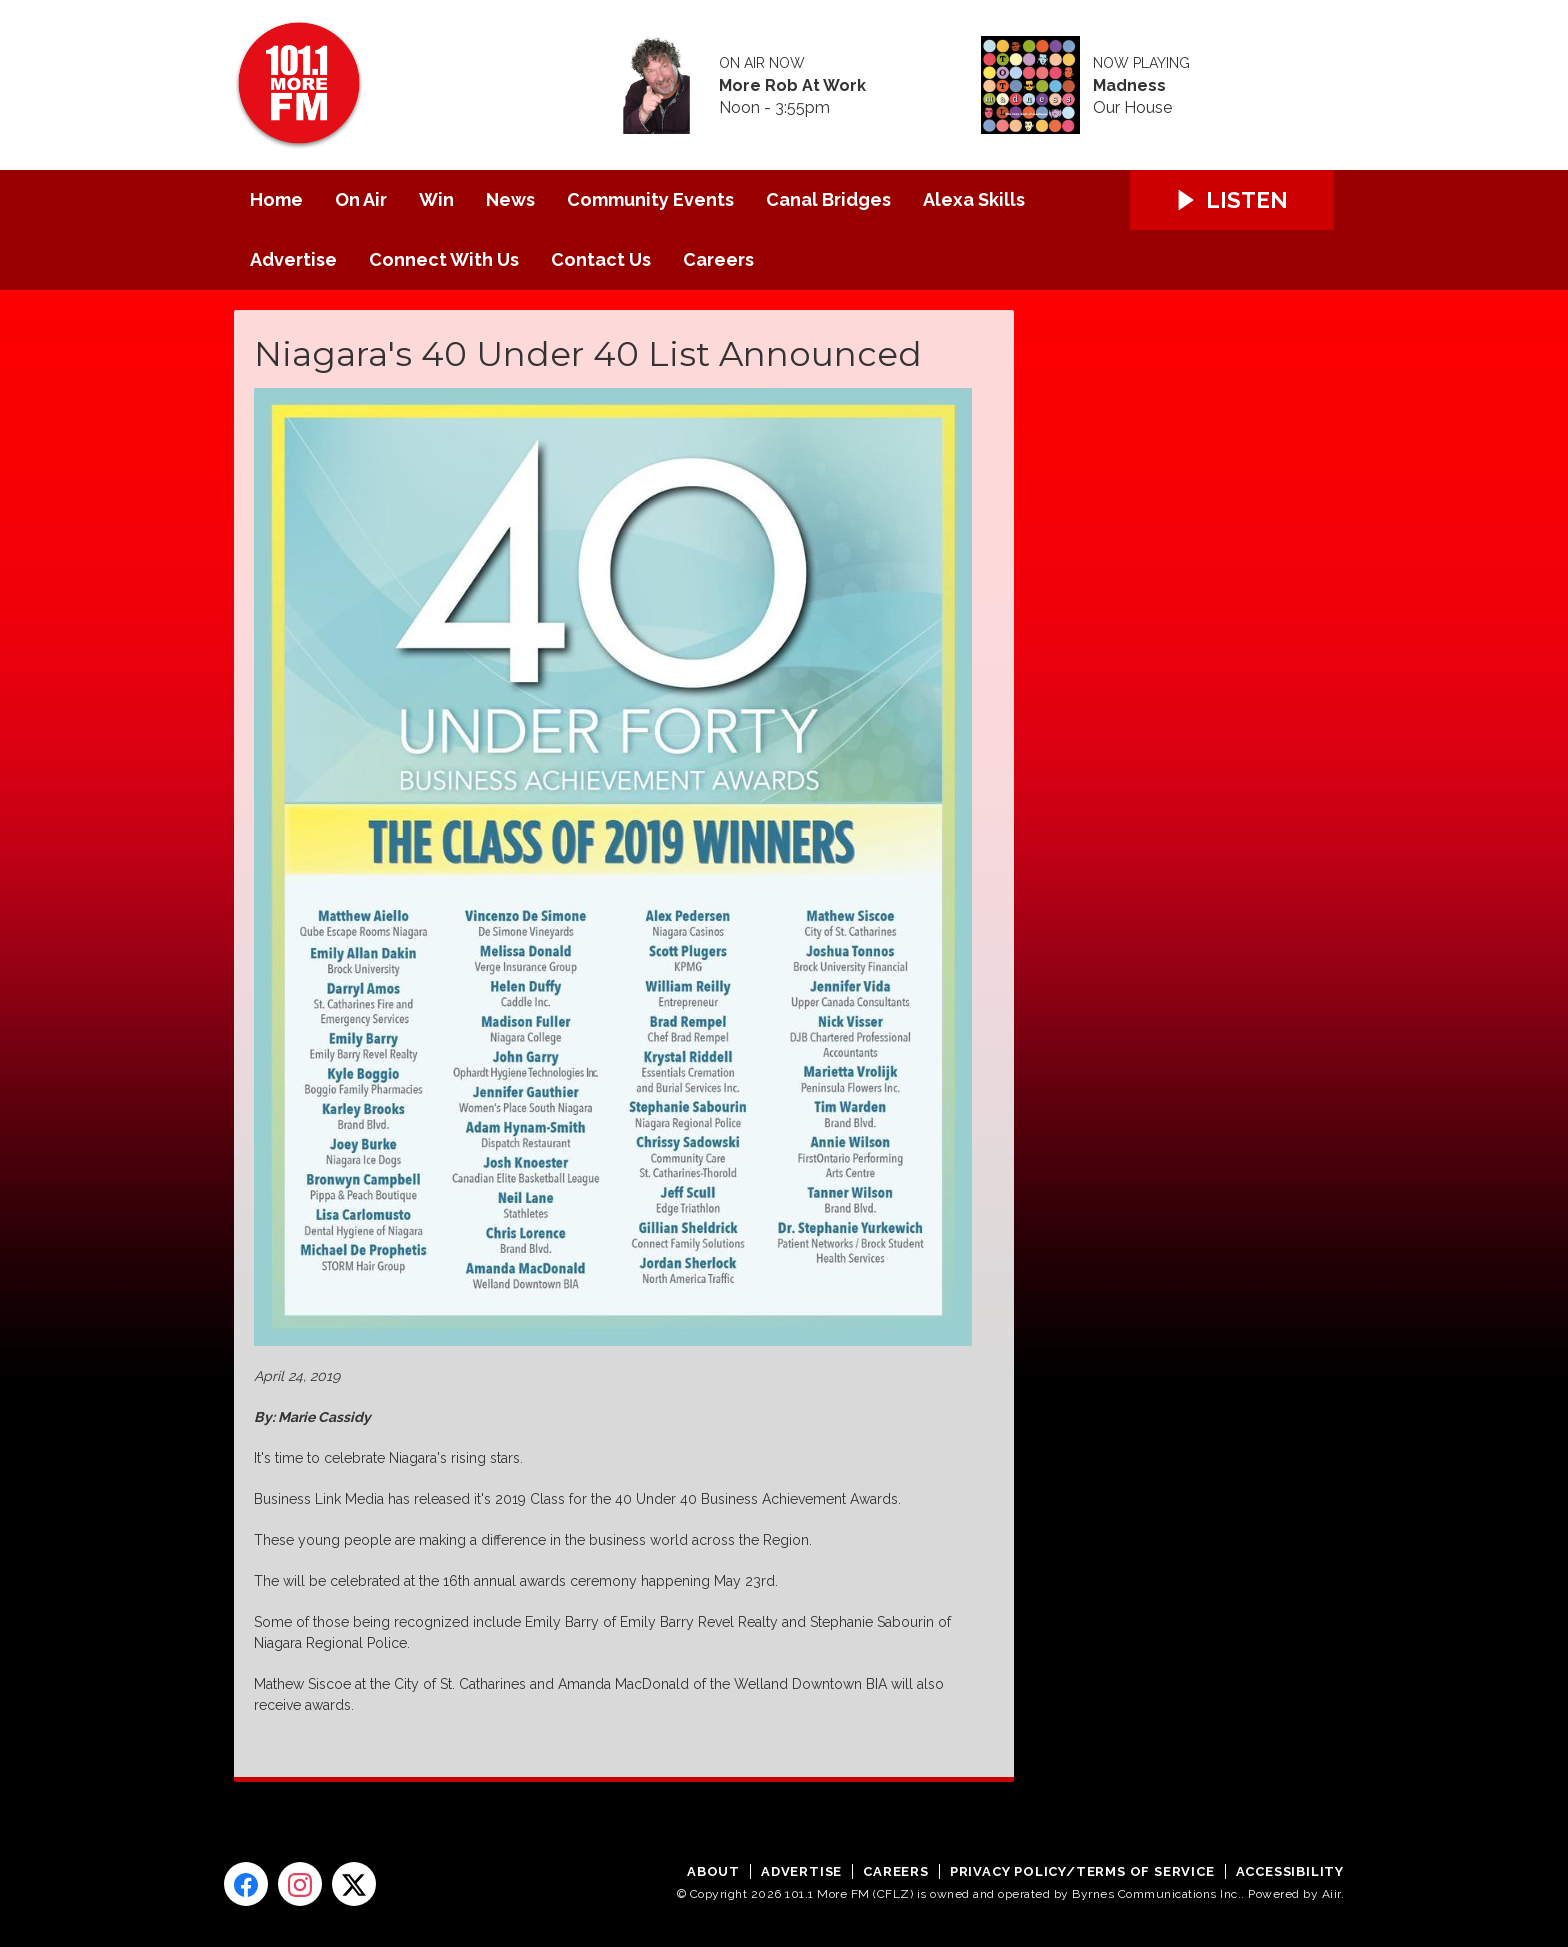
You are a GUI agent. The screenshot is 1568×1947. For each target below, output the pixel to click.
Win (436, 199)
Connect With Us (444, 259)
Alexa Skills (974, 199)
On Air (361, 199)
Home (276, 199)
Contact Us (601, 259)
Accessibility (1290, 1871)
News (510, 199)
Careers (718, 259)
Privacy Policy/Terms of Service (1082, 1871)
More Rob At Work (792, 86)
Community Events (650, 199)
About (713, 1871)
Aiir (1331, 1894)
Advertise (293, 259)
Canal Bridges (828, 199)
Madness (1129, 86)
